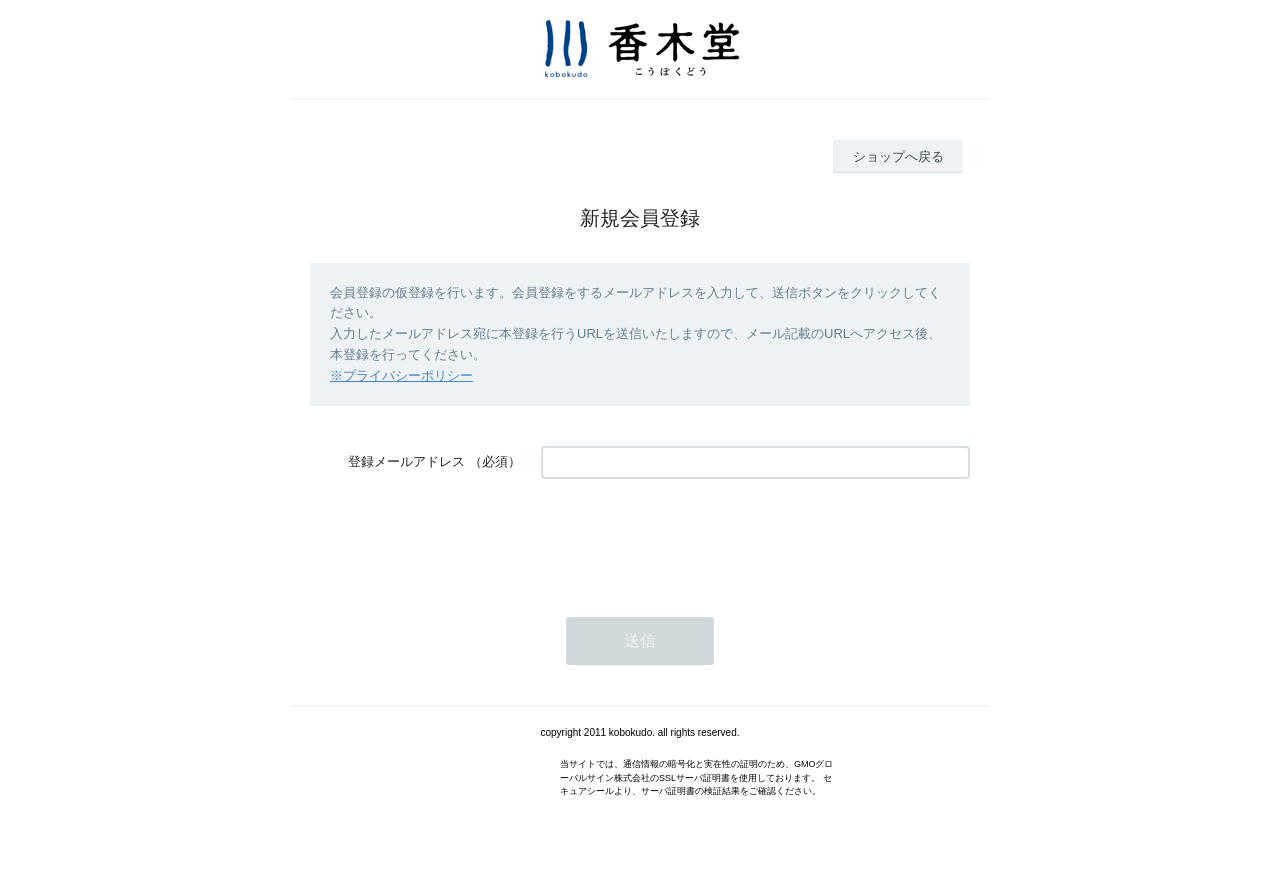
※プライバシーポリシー (401, 375)
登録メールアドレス (406, 461)
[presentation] (693, 538)
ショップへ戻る (898, 156)
